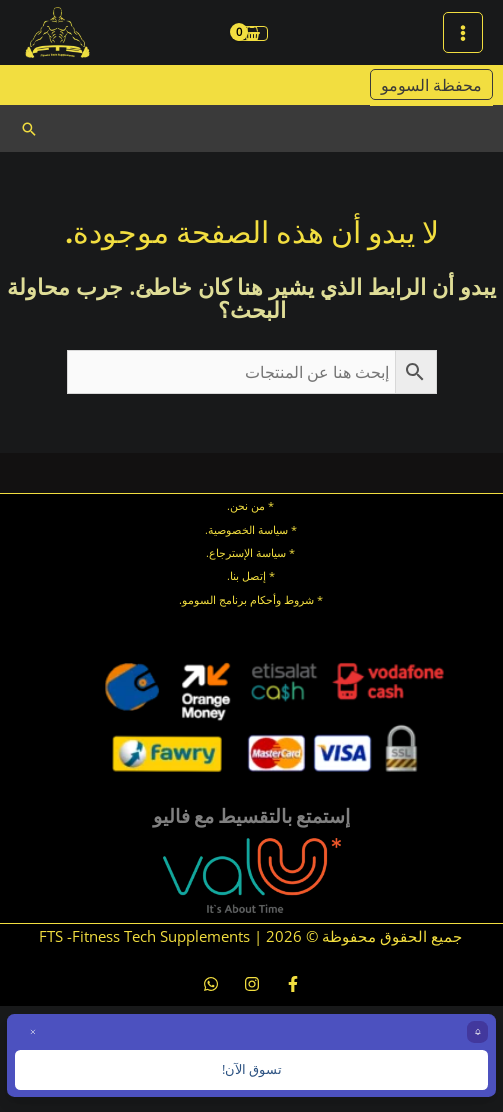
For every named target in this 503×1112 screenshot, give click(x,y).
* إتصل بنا (252, 575)
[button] (29, 129)
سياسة (269, 552)
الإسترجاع (231, 552)
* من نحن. (250, 505)
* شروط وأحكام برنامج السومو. (251, 599)
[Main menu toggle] (463, 32)
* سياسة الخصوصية (252, 529)
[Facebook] (293, 984)
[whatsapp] (211, 984)
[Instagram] (252, 984)
